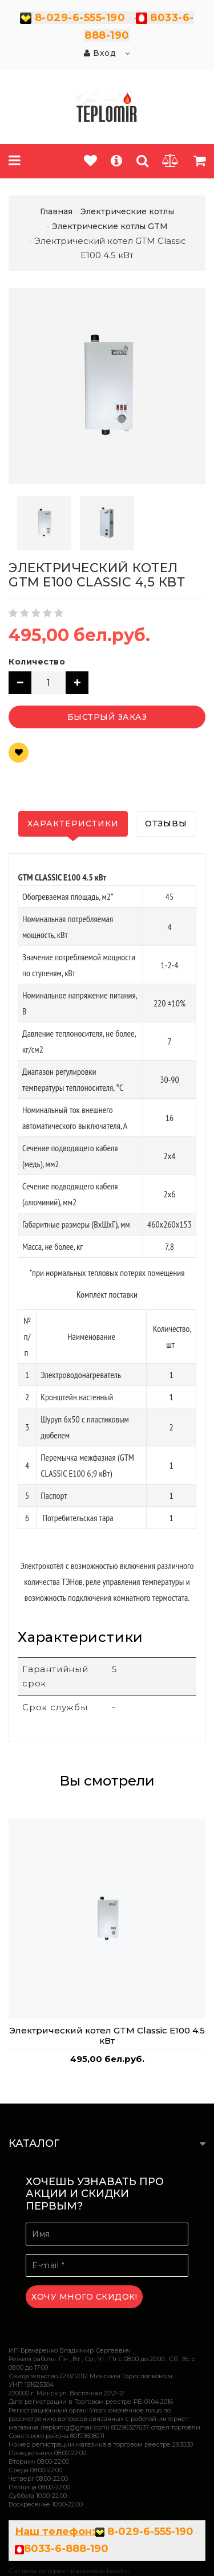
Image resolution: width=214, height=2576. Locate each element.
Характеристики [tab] (73, 823)
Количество (37, 662)
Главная (56, 211)
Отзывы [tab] (166, 823)
